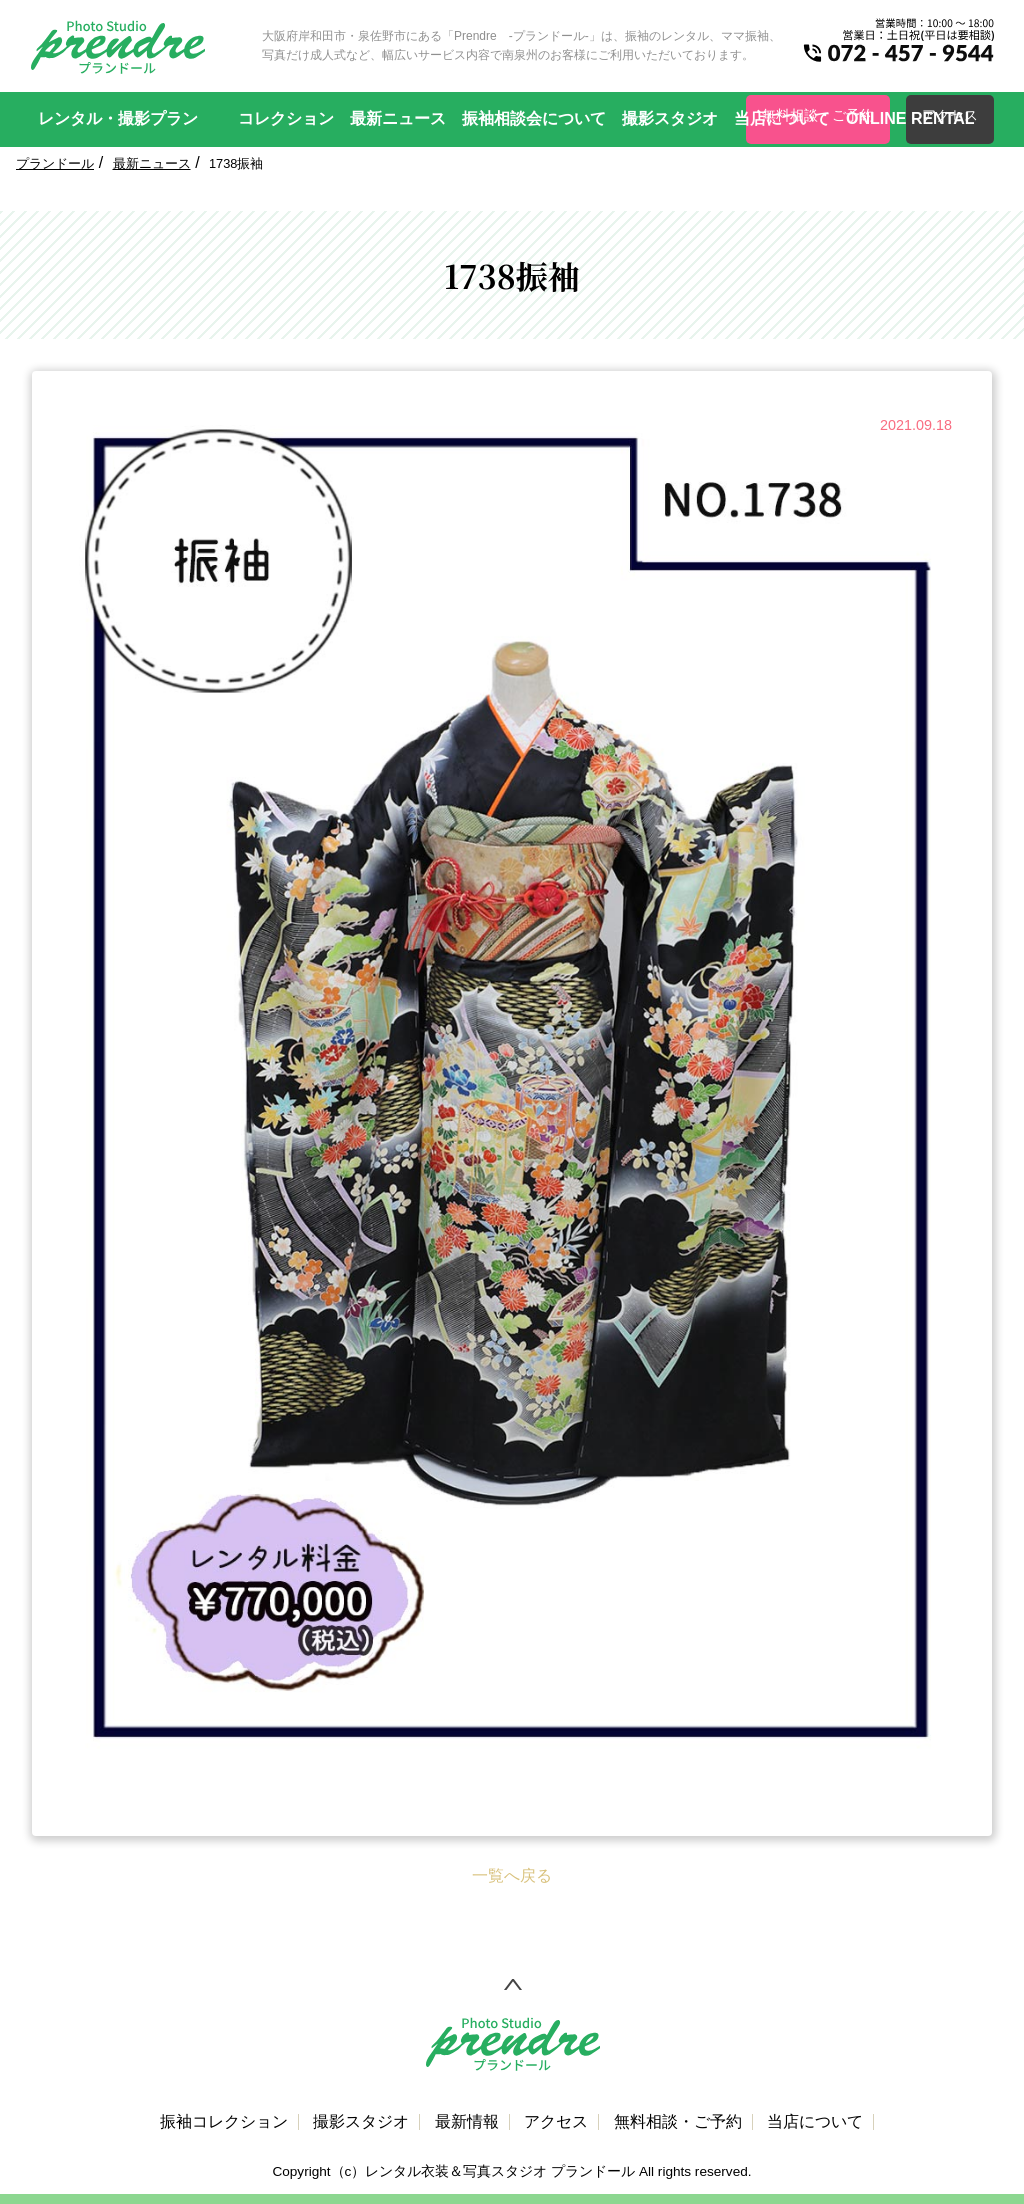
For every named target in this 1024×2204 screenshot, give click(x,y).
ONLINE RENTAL (910, 118)
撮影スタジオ (670, 118)
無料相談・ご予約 (678, 2122)
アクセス (556, 2122)
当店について (782, 118)
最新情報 (467, 2122)
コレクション (286, 118)
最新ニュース (398, 118)
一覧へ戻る (512, 1875)
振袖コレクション (224, 2122)
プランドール (55, 163)
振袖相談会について (534, 118)
